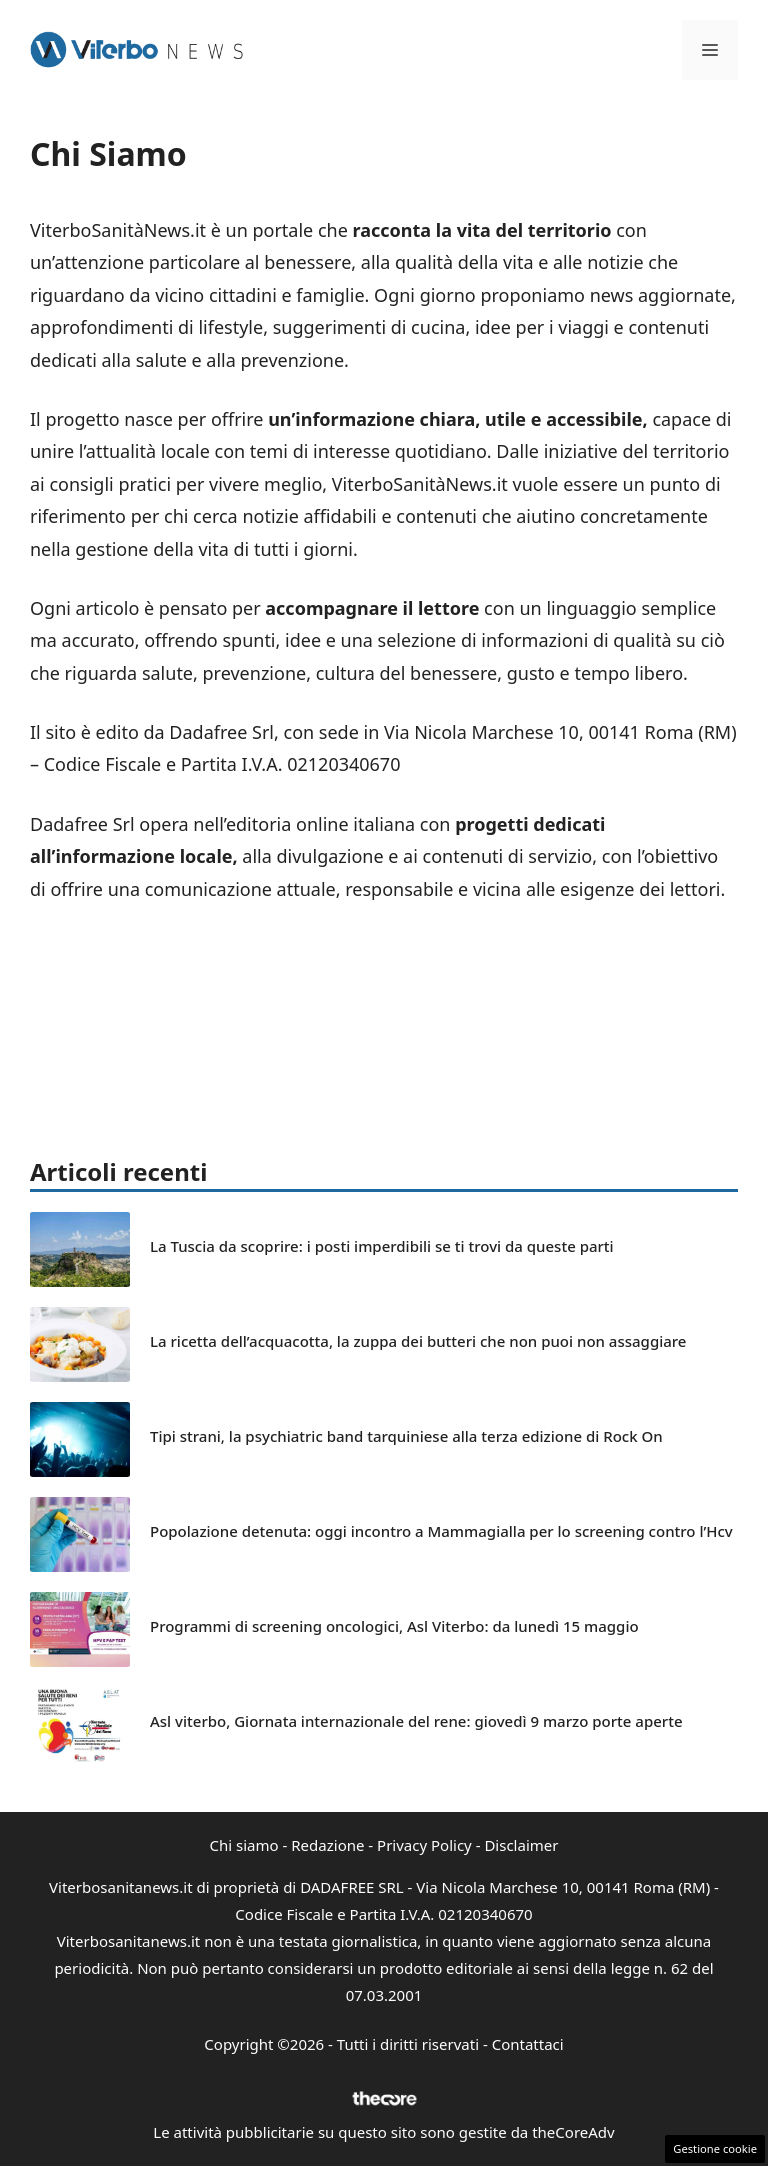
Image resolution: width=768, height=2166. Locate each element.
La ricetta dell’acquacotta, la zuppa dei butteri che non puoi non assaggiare (418, 1341)
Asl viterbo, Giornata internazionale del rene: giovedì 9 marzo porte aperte (416, 1721)
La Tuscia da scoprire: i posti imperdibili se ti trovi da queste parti (382, 1246)
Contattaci (528, 2044)
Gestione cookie (715, 2148)
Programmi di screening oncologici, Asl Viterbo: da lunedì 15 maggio (394, 1626)
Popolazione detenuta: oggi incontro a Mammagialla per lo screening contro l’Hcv (441, 1531)
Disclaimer (521, 1845)
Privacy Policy (424, 1845)
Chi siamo (244, 1845)
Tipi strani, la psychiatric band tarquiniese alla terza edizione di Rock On (406, 1436)
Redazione (327, 1845)
